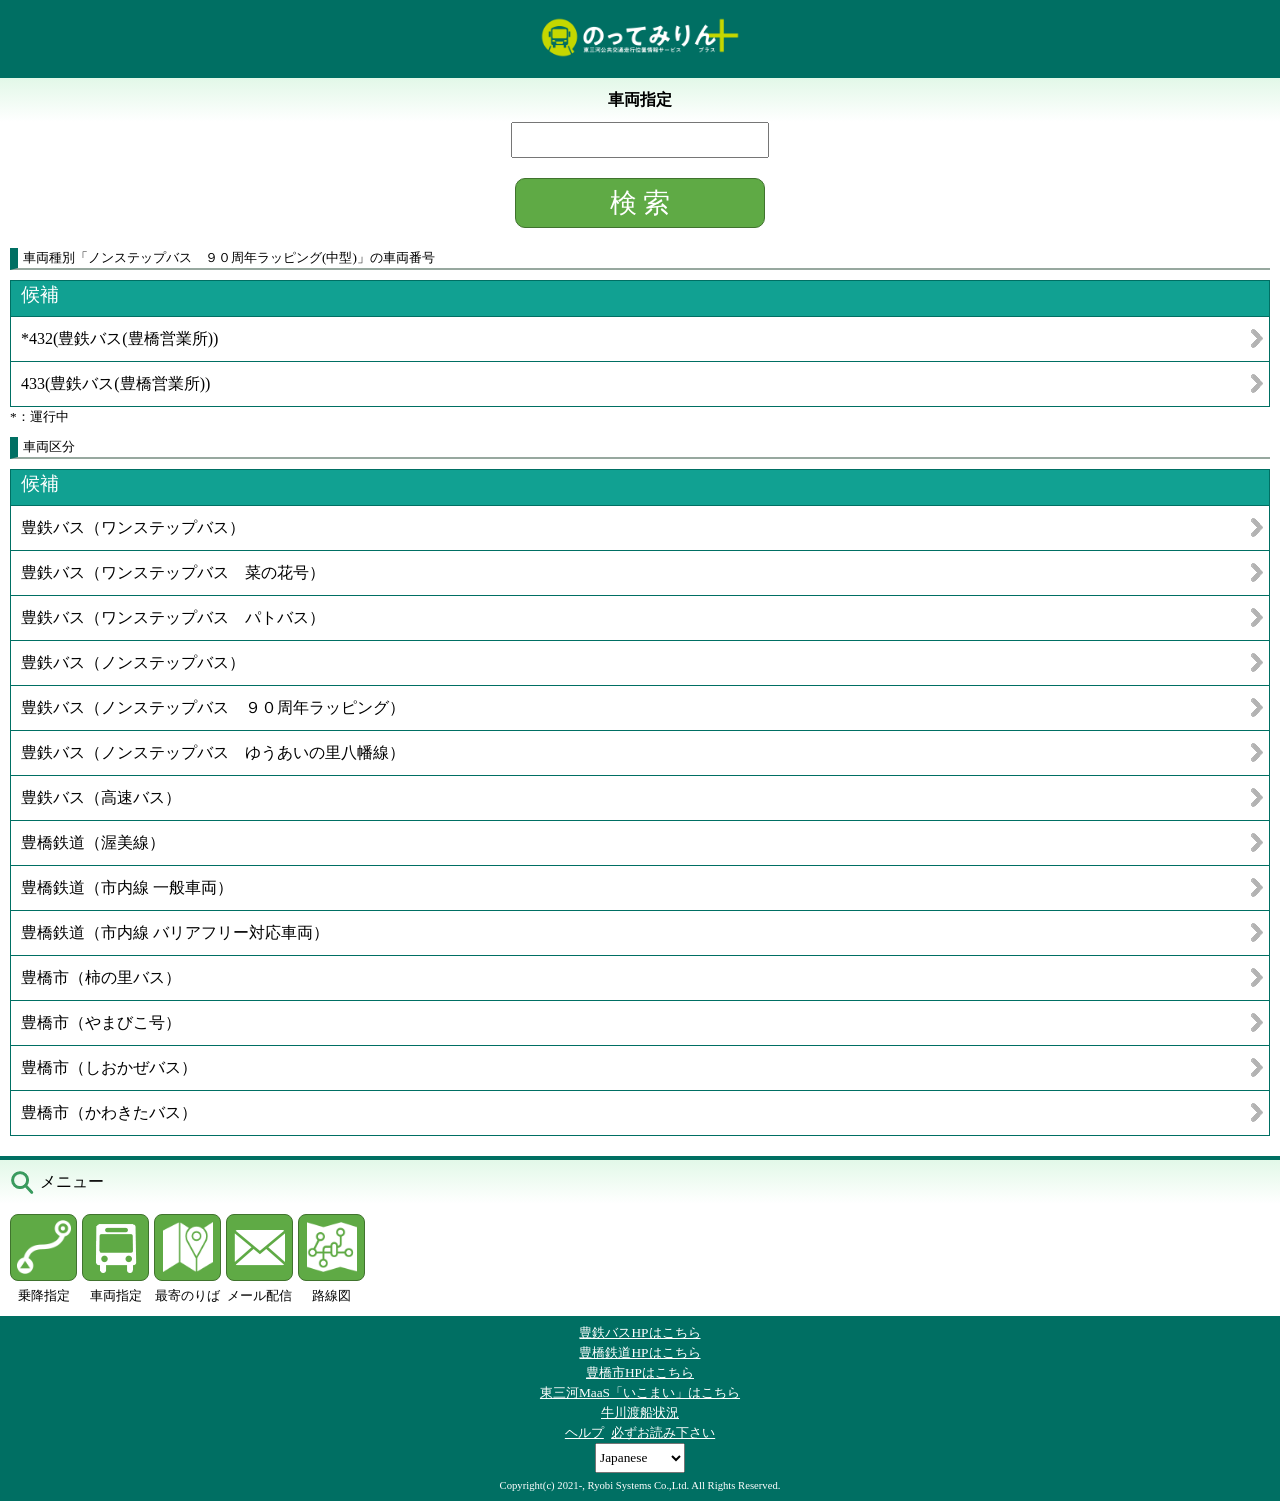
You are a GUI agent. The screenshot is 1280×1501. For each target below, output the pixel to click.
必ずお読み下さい (663, 1432)
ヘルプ (584, 1432)
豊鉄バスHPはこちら (639, 1332)
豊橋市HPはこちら (640, 1372)
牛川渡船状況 (640, 1412)
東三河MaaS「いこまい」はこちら (640, 1392)
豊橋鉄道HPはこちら (639, 1352)
